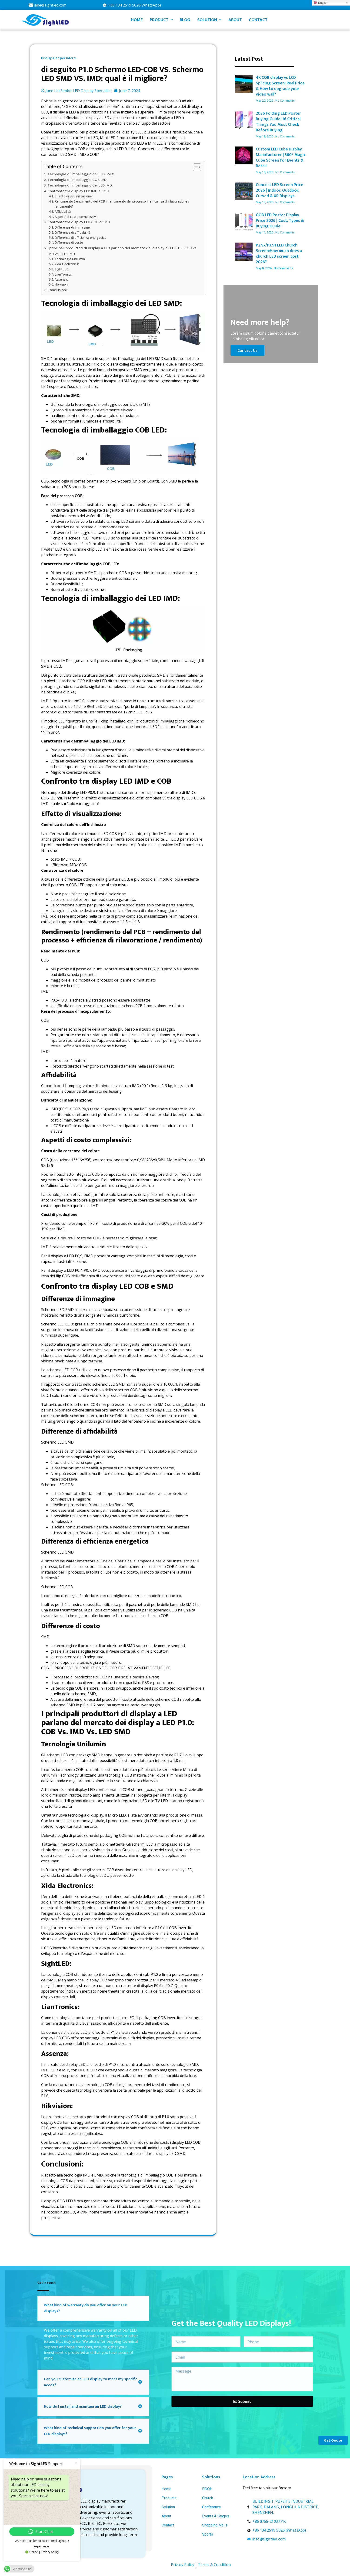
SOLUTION (209, 19)
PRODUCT (161, 19)
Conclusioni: (57, 289)
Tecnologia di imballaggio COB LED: (77, 179)
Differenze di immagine (72, 227)
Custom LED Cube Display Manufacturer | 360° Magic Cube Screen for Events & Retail (281, 158)
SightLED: (62, 269)
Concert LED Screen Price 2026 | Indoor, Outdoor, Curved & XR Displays (279, 190)
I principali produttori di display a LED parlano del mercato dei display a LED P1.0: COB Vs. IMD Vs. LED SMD (122, 251)
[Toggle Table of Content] (195, 167)
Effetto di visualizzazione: (74, 196)
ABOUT (235, 19)
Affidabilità (63, 211)
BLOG (185, 19)
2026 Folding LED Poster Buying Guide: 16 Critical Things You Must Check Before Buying (278, 122)
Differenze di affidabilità (72, 232)
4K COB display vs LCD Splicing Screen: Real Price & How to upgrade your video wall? (280, 86)
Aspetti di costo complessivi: (76, 216)
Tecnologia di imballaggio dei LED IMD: (80, 185)
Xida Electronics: (67, 264)
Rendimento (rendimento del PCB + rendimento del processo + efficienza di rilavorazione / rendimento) (122, 204)
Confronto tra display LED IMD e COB (78, 191)
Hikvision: (61, 284)
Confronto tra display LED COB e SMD (78, 222)
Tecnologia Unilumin (70, 259)
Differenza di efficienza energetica (80, 237)
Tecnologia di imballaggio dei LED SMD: (80, 174)
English (320, 3)
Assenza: (61, 279)
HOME (137, 19)
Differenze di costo (69, 242)
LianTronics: (64, 274)
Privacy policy (50, 2552)
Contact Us (248, 353)
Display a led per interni (58, 58)
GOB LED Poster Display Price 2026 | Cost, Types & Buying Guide (280, 221)
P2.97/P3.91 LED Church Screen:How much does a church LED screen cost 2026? (279, 254)
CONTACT (258, 19)
